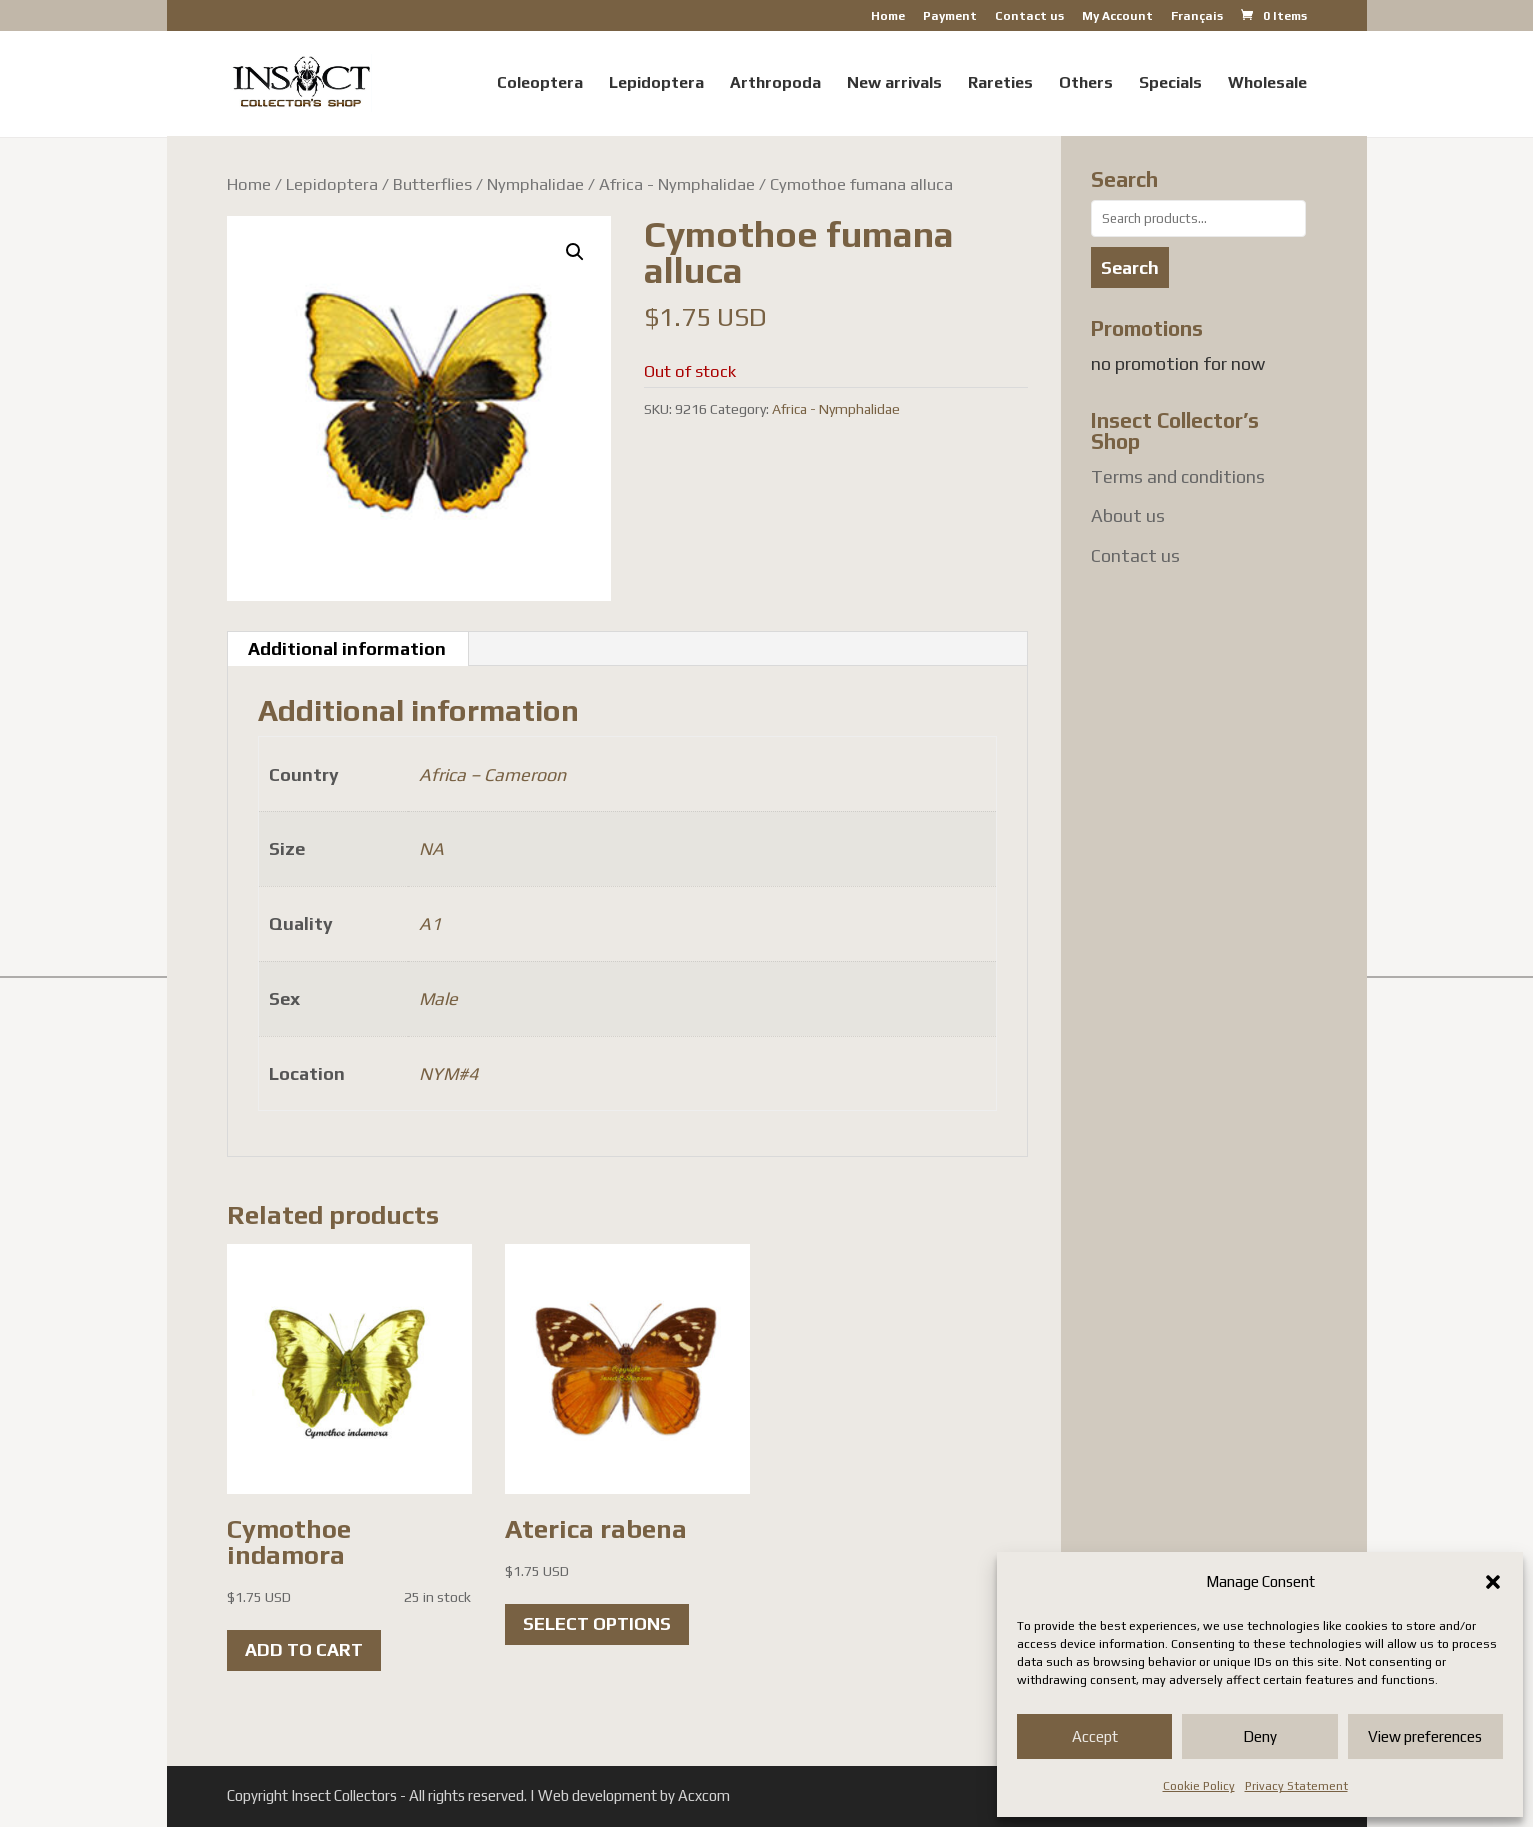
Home (888, 16)
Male (438, 998)
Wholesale (1267, 84)
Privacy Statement (1296, 1786)
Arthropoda (775, 84)
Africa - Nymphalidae (677, 184)
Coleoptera (540, 84)
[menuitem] (1197, 20)
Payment (950, 16)
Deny (1260, 1736)
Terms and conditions (1178, 476)
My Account (1117, 16)
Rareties (1000, 84)
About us (1128, 515)
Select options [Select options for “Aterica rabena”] (597, 1623)
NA (431, 848)
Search (1130, 267)
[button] (1493, 1582)
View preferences (1425, 1736)
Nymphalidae (535, 184)
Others (1086, 84)
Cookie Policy (1199, 1786)
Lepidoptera (656, 84)
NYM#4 (448, 1073)
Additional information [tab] (347, 648)
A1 (430, 923)
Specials (1170, 84)
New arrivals (894, 84)
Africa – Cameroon (492, 774)
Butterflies (432, 184)
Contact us (1029, 16)
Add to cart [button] (304, 1649)
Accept (1095, 1736)
